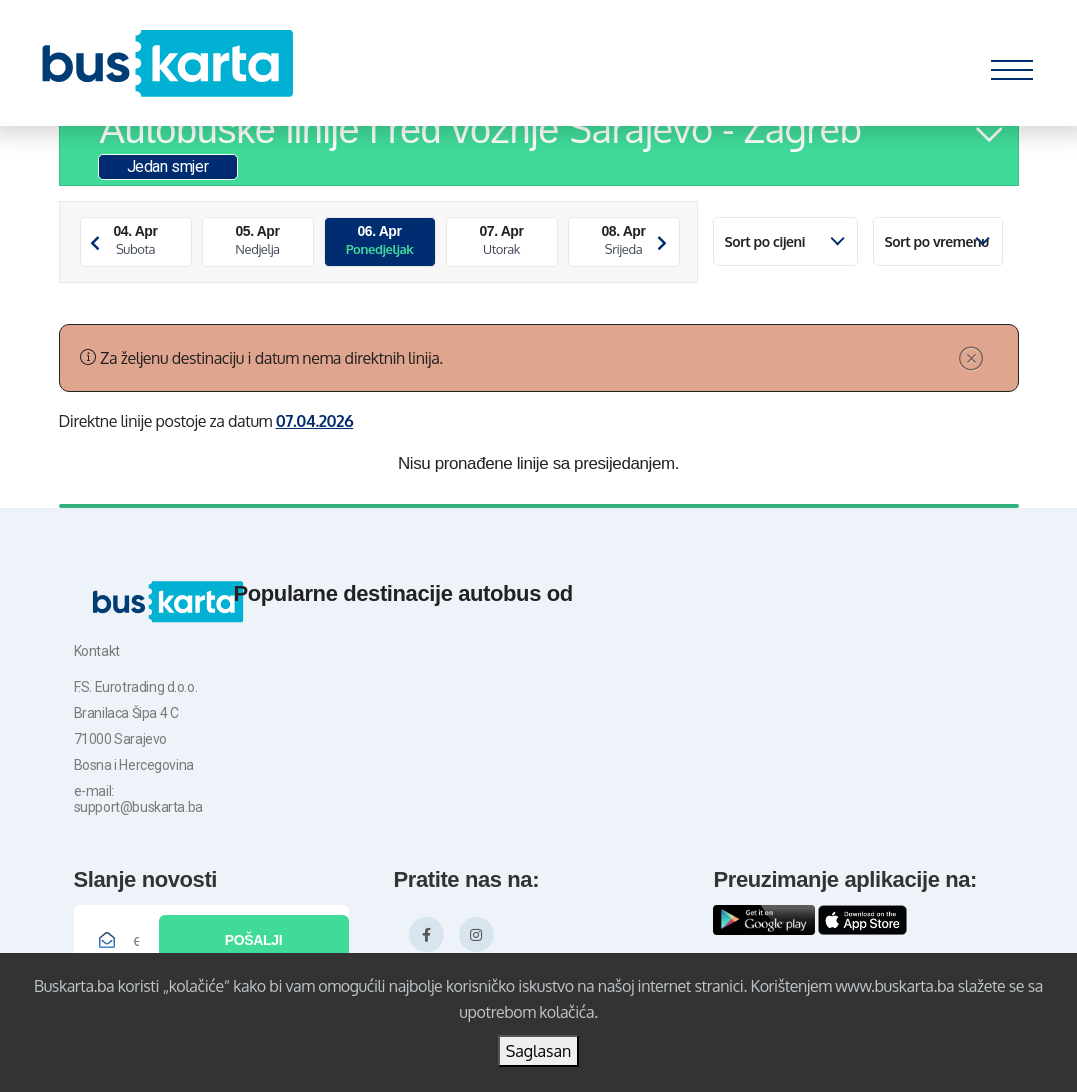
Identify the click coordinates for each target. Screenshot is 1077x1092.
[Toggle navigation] (1012, 65)
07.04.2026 (315, 421)
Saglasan (539, 1051)
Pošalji (253, 940)
